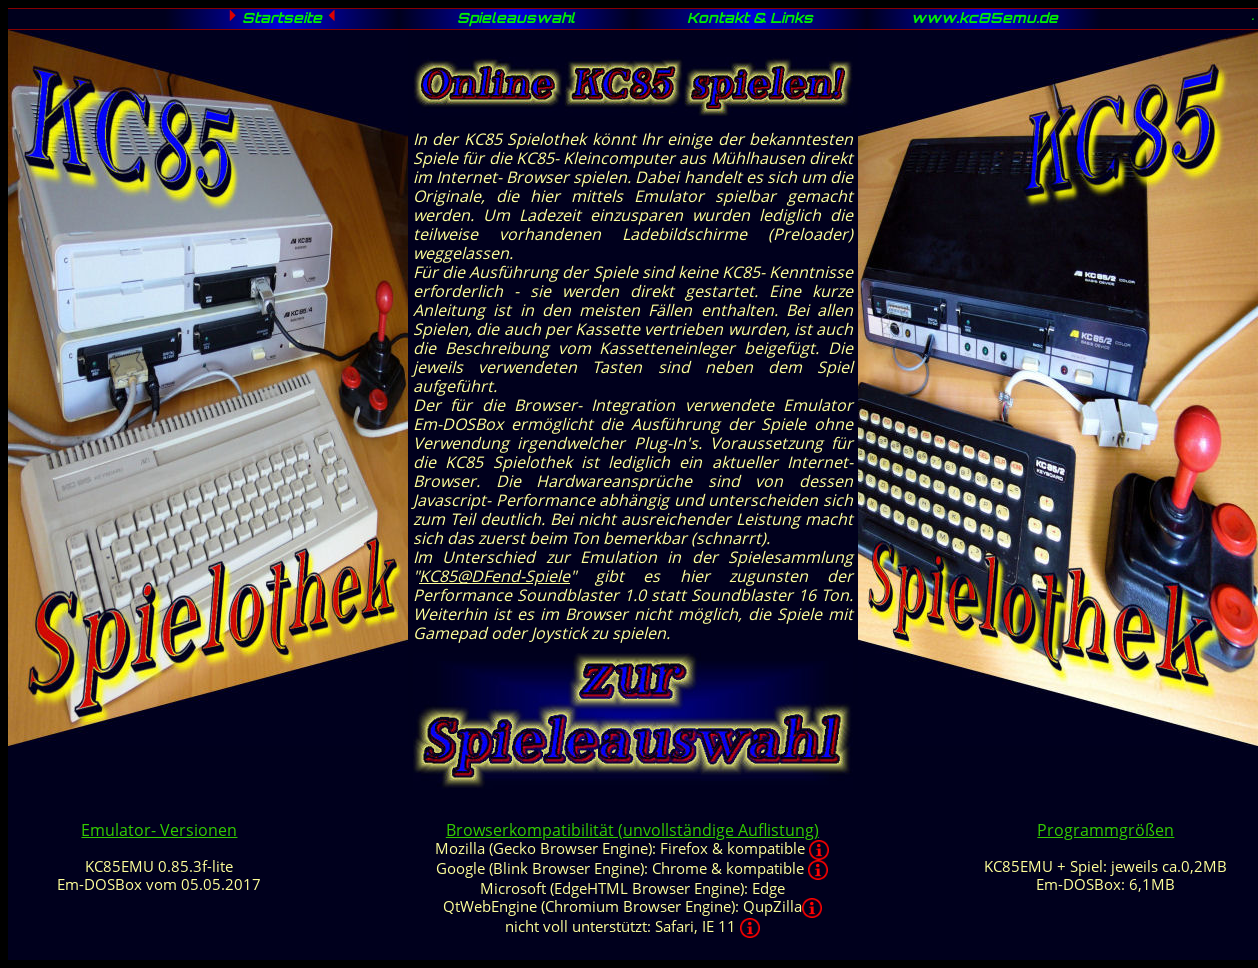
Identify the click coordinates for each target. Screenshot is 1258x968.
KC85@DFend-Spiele (494, 576)
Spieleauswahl (516, 19)
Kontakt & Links (750, 19)
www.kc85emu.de (984, 19)
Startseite (282, 19)
